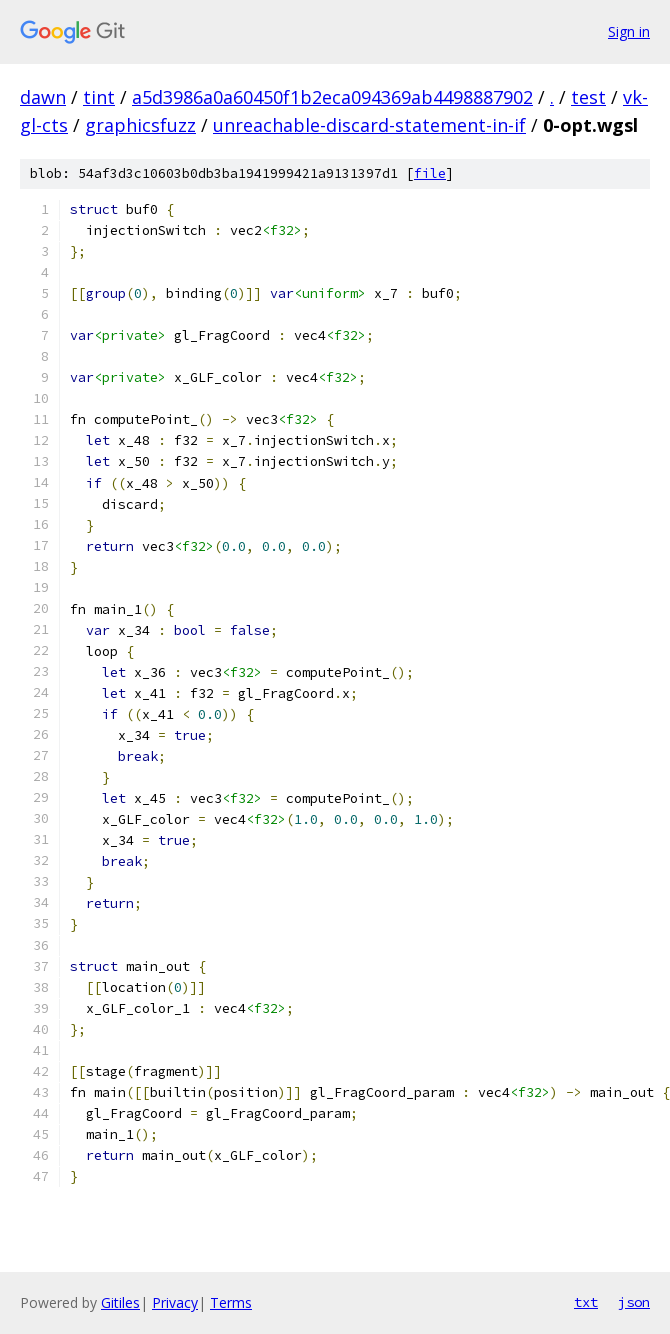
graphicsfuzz (140, 125)
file (430, 173)
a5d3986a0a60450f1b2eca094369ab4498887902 (332, 97)
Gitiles (120, 1302)
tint (99, 97)
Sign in (629, 31)
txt (586, 1302)
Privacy (175, 1302)
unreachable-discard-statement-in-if (369, 125)
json (634, 1302)
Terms (231, 1302)
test (588, 97)
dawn (43, 97)
